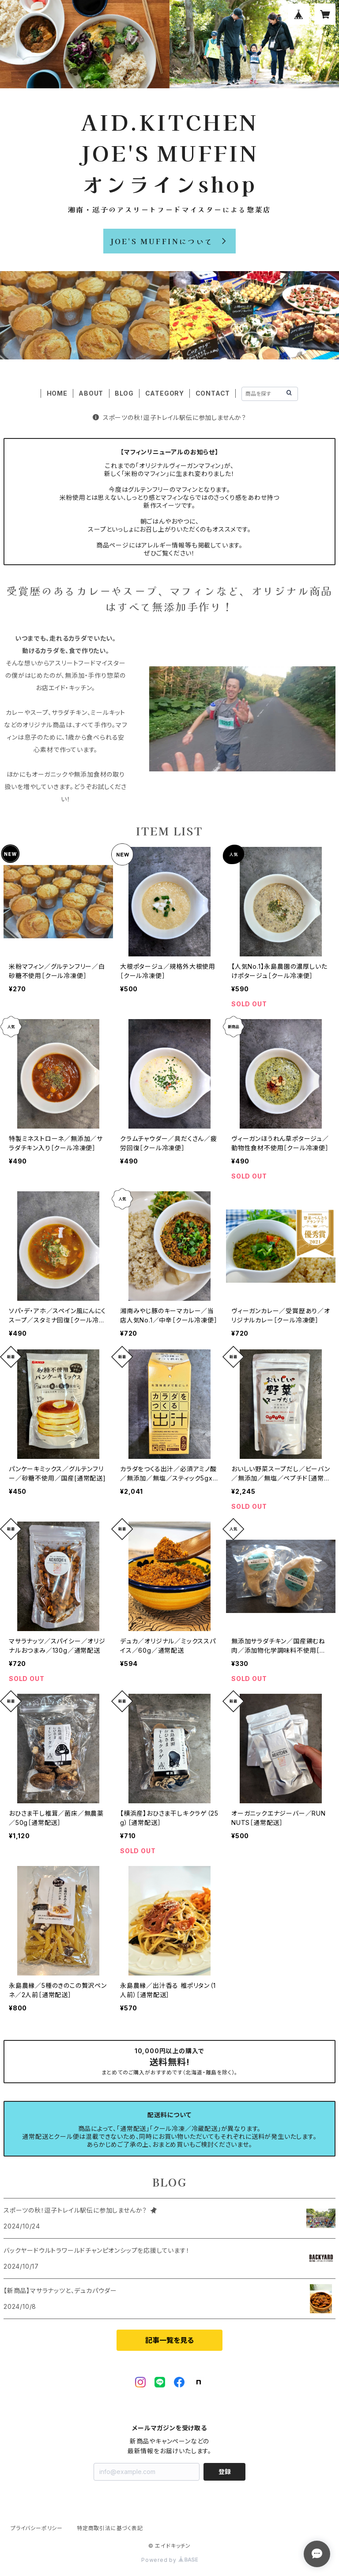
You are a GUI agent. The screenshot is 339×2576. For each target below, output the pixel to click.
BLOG (124, 393)
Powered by (169, 2560)
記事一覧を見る (169, 2340)
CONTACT (213, 393)
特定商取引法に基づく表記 (110, 2528)
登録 (224, 2471)
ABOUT (91, 393)
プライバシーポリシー (37, 2528)
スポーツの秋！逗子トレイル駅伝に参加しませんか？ (169, 417)
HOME (57, 393)
